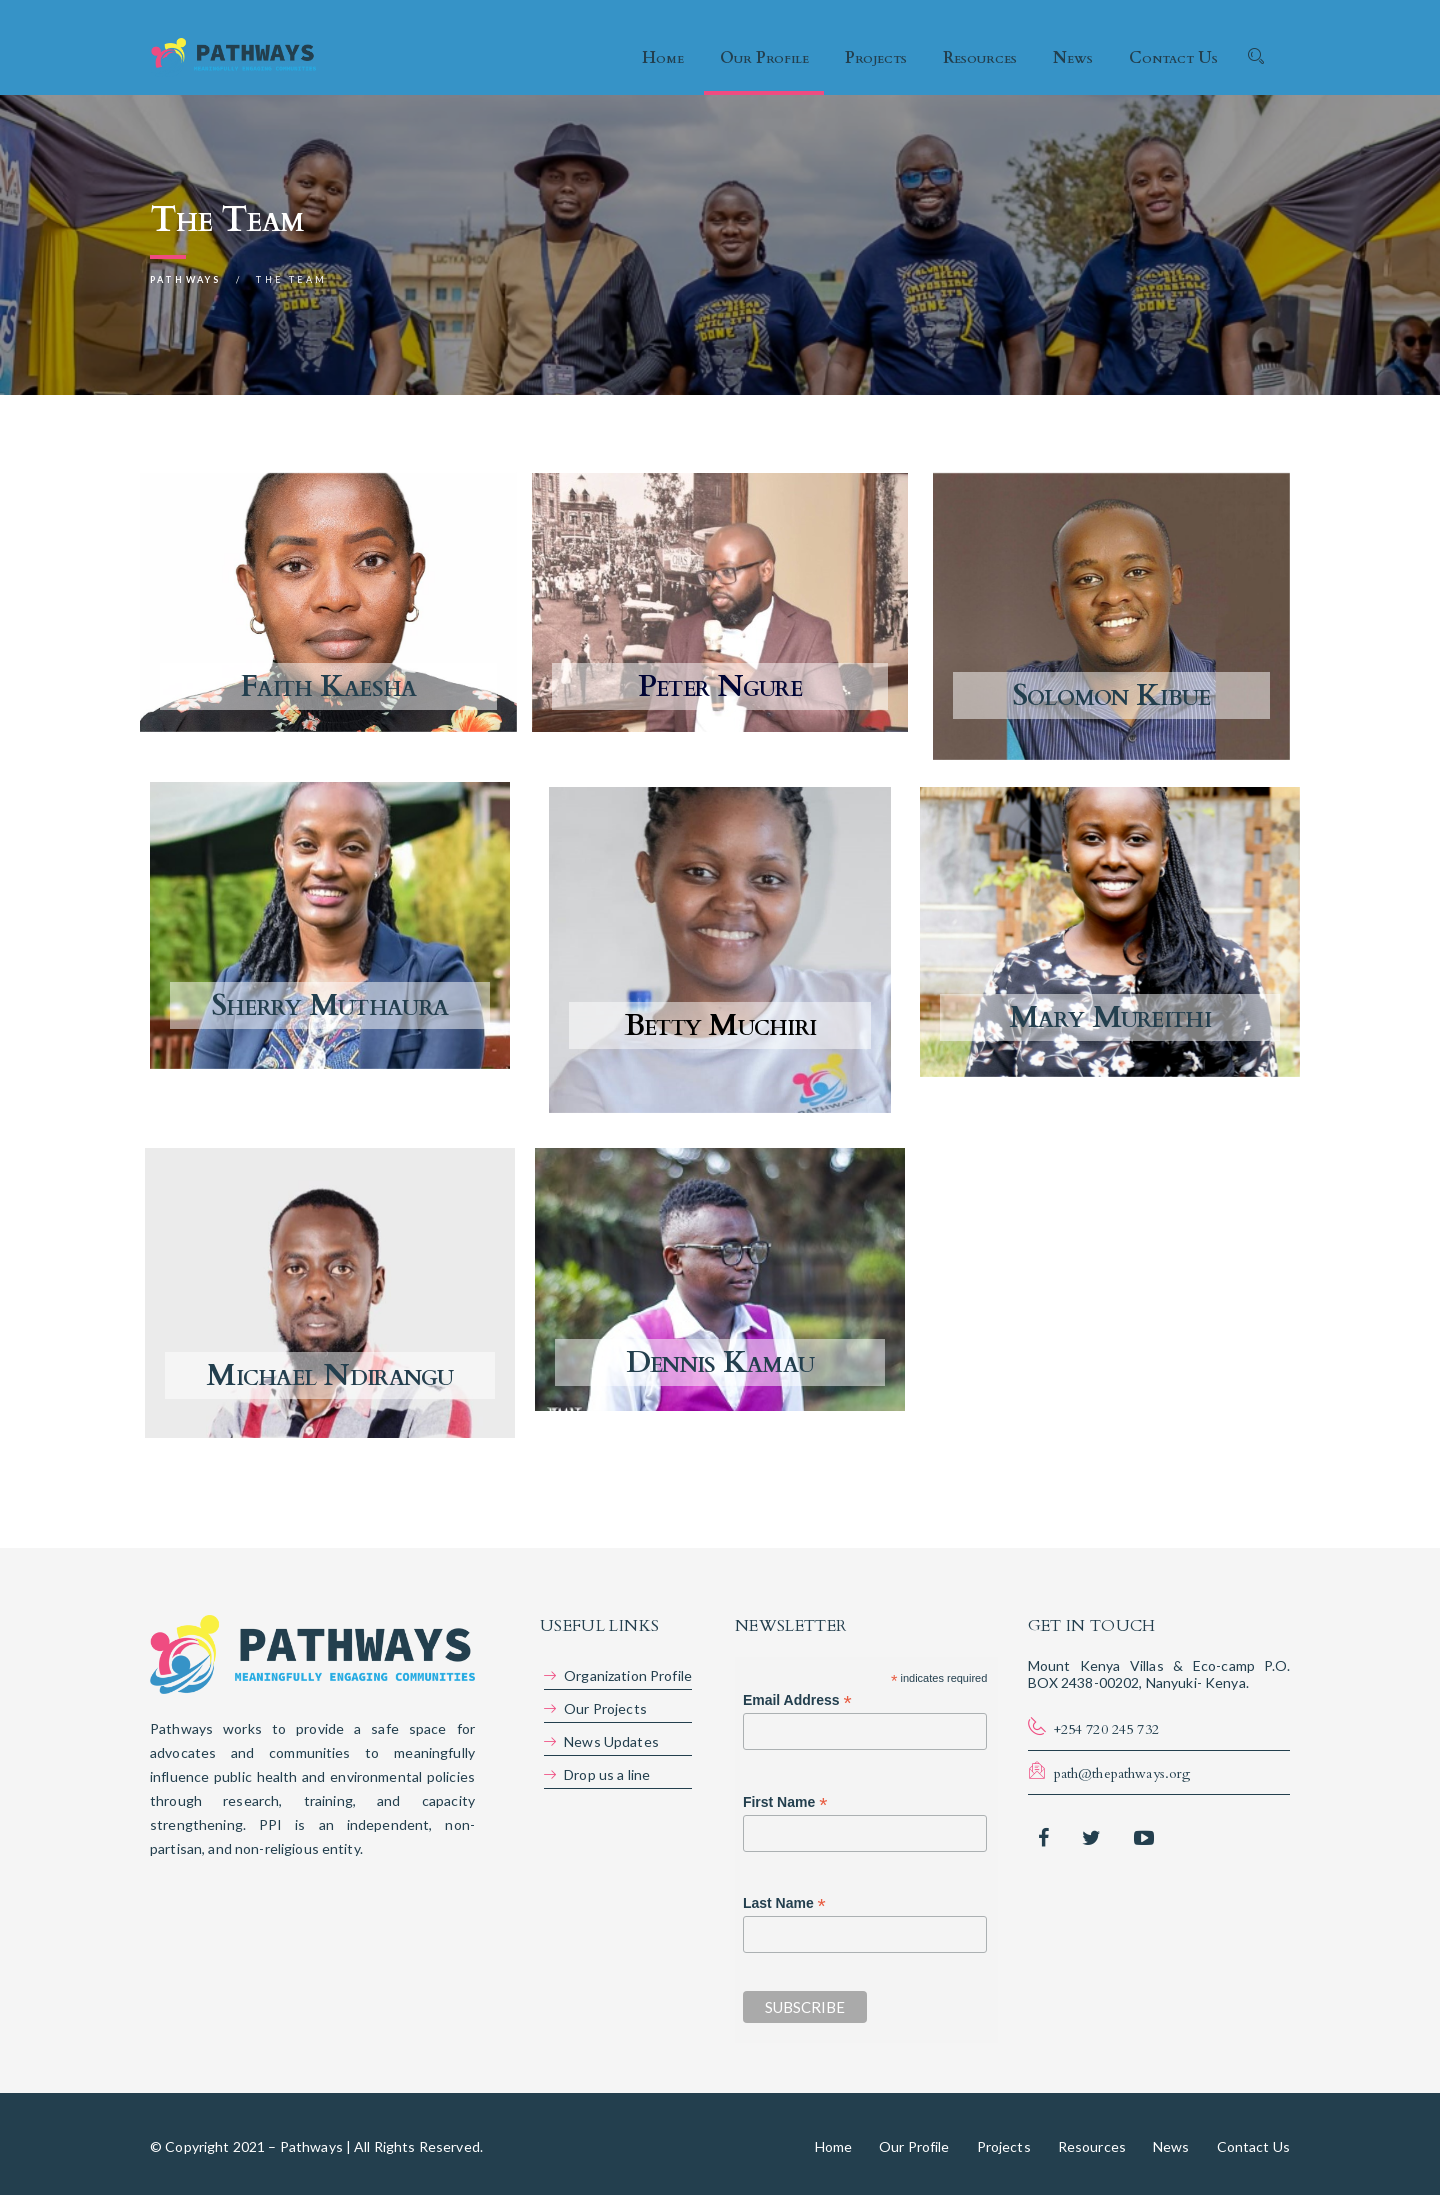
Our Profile (764, 58)
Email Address (797, 1700)
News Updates (611, 1741)
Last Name (784, 1903)
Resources (980, 58)
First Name (785, 1802)
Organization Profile (628, 1675)
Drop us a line (607, 1774)
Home (663, 58)
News (1073, 58)
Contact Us (1173, 58)
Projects (876, 58)
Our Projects (605, 1708)
